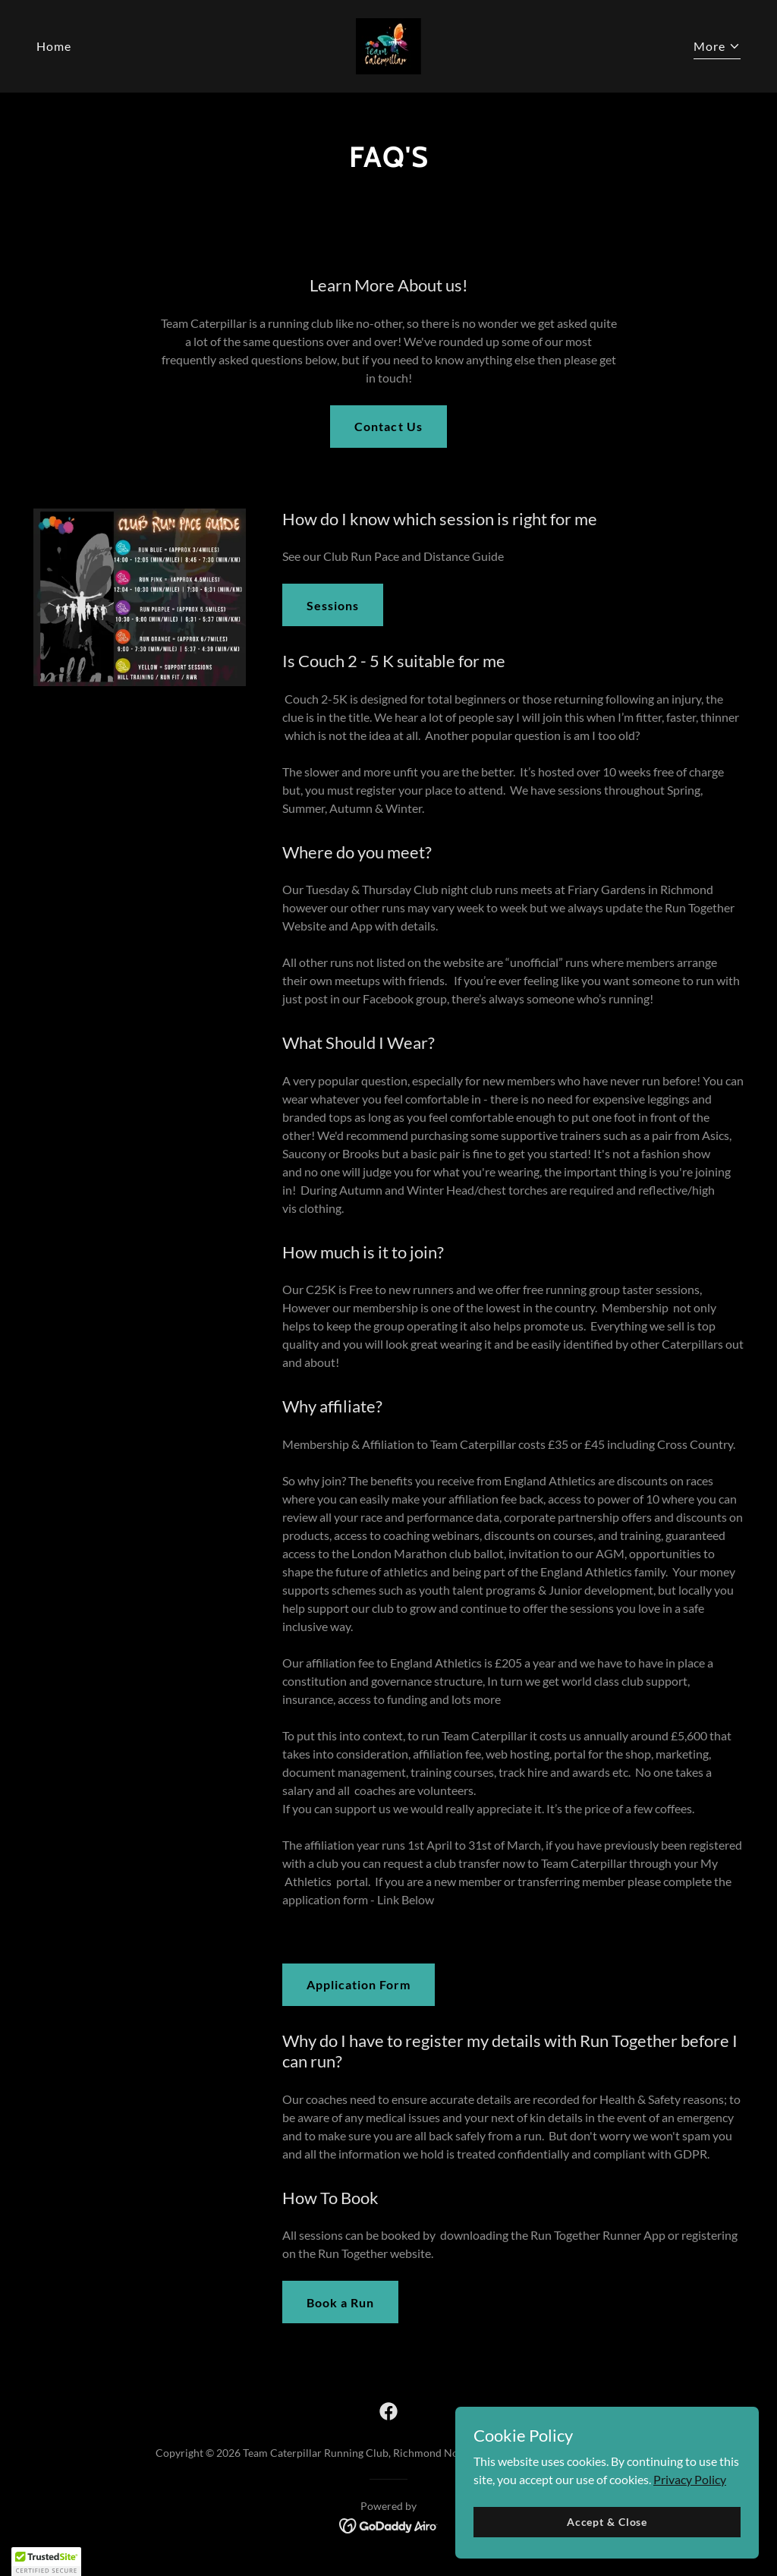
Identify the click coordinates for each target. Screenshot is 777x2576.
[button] (717, 48)
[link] (388, 44)
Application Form (359, 1984)
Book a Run (340, 2302)
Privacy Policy (689, 2500)
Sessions (333, 605)
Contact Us (388, 426)
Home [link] (53, 46)
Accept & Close (607, 2542)
